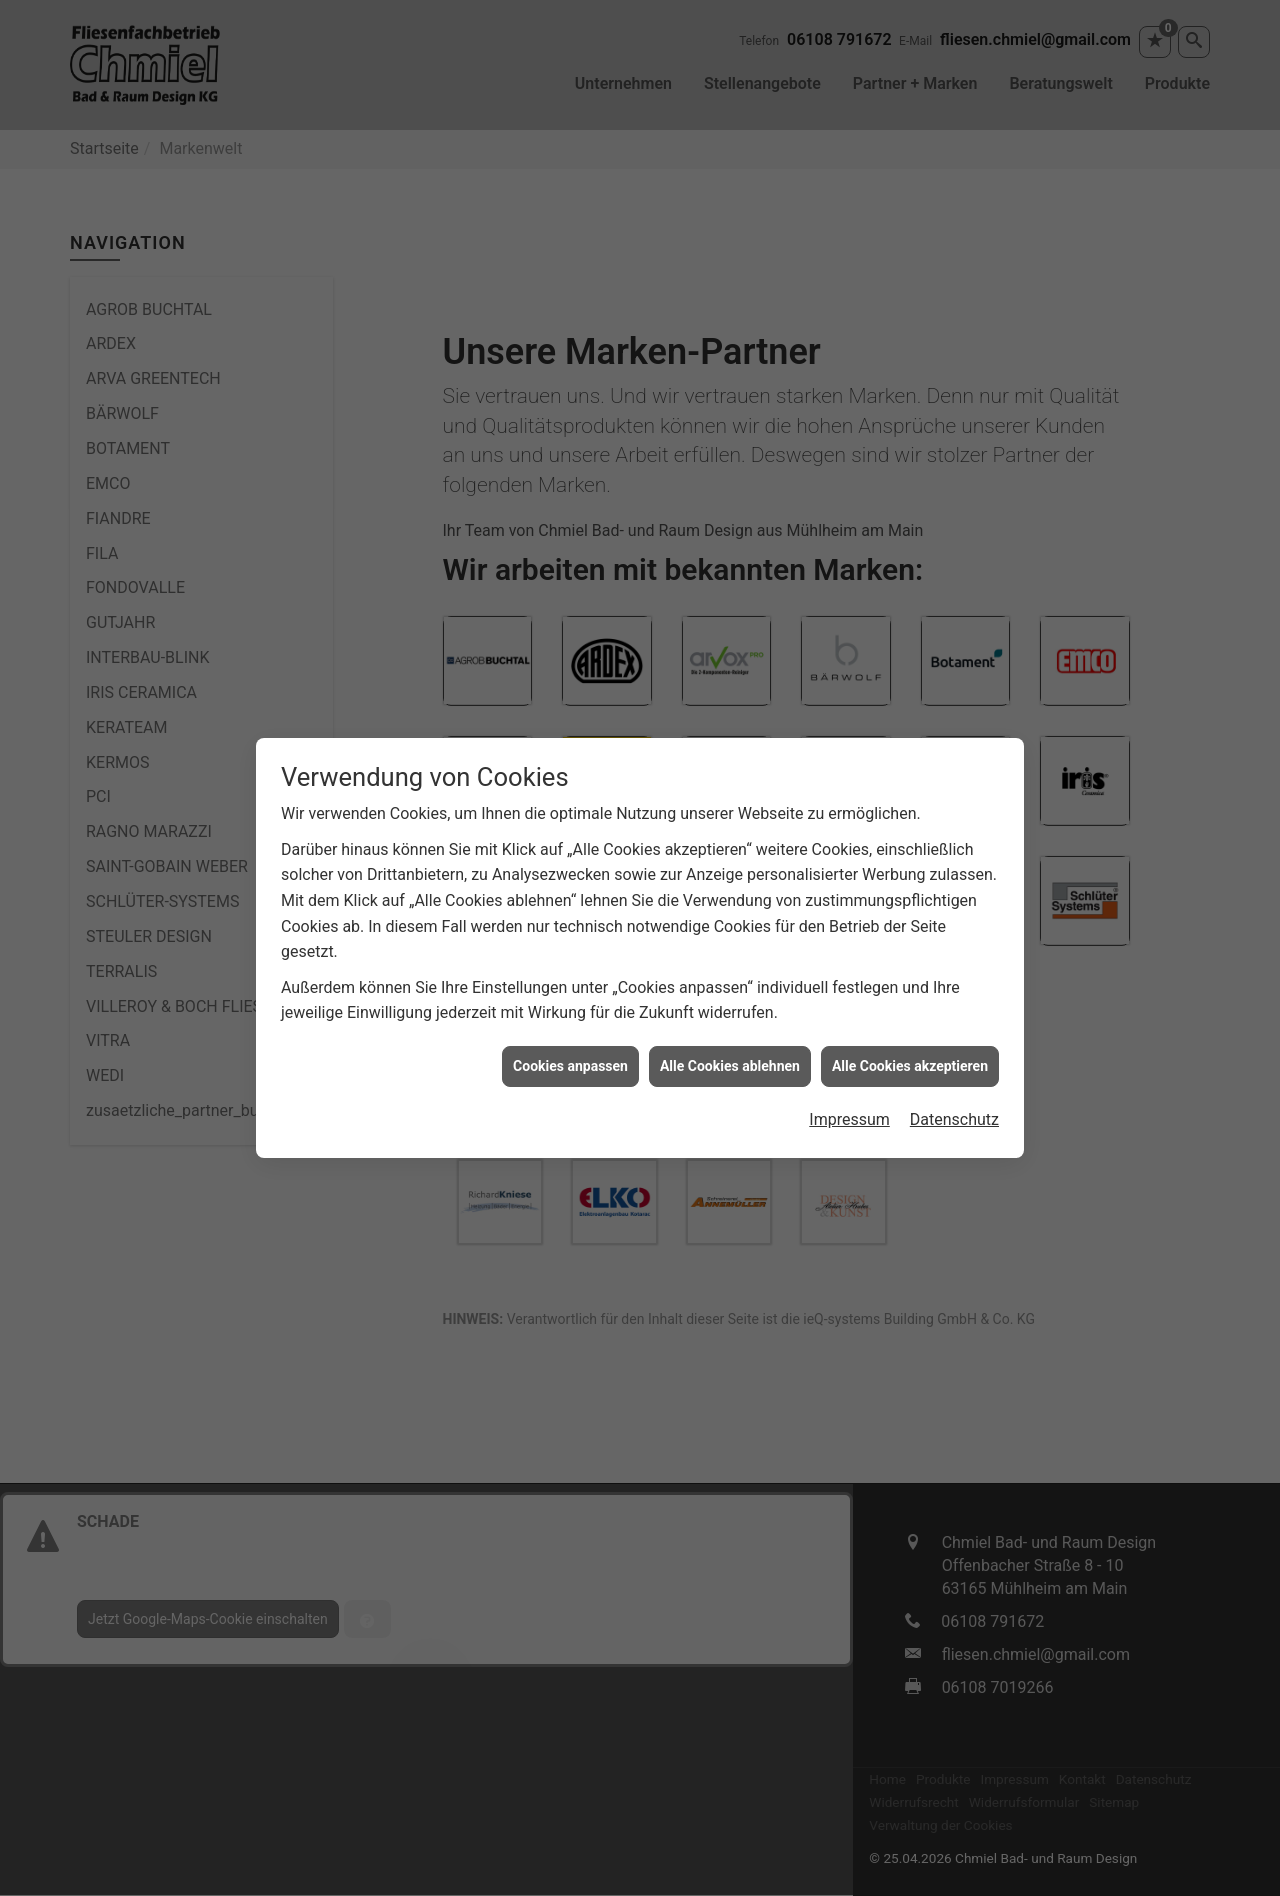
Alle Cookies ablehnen (730, 1061)
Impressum (849, 1114)
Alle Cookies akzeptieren (910, 1061)
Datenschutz (954, 1114)
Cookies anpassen (570, 1061)
